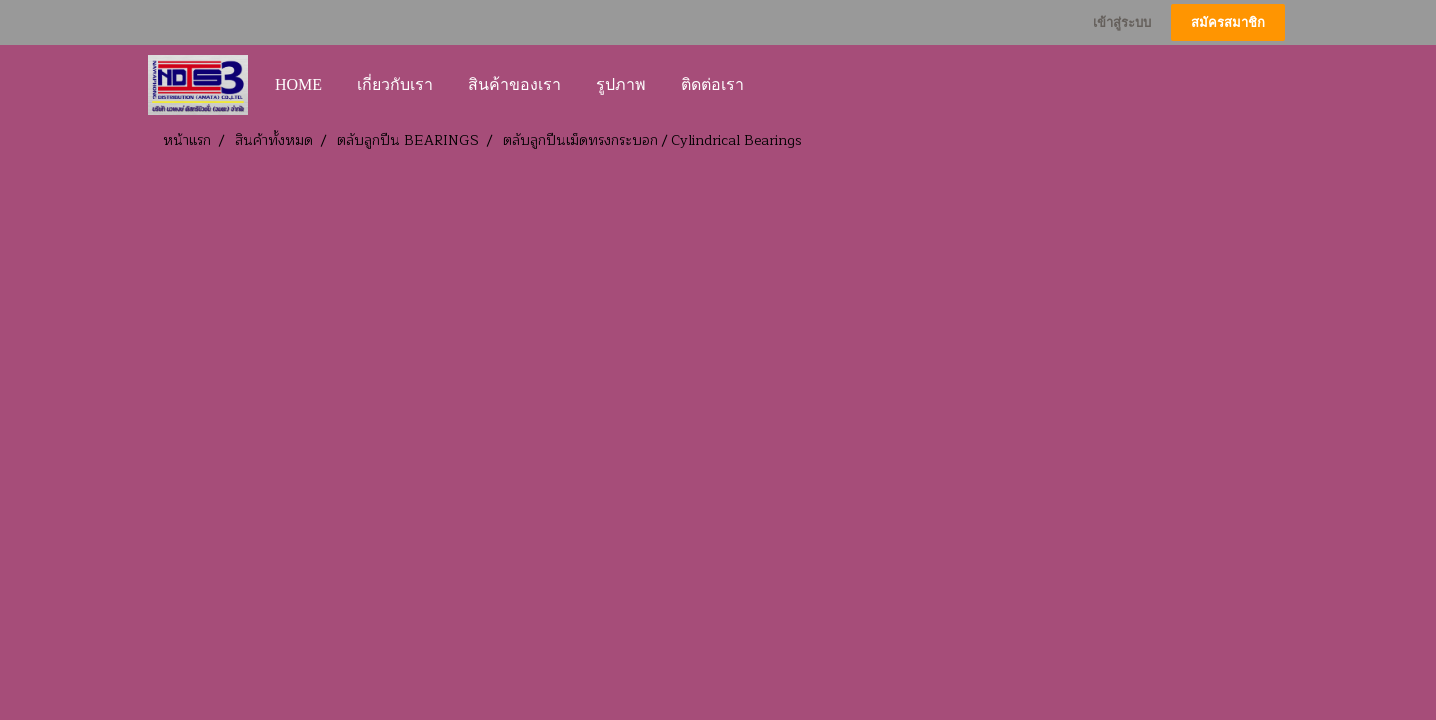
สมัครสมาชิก (1228, 22)
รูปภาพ (621, 84)
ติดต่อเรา (712, 84)
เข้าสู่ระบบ (1122, 22)
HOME (298, 84)
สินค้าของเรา (514, 84)
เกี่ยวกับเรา (395, 84)
